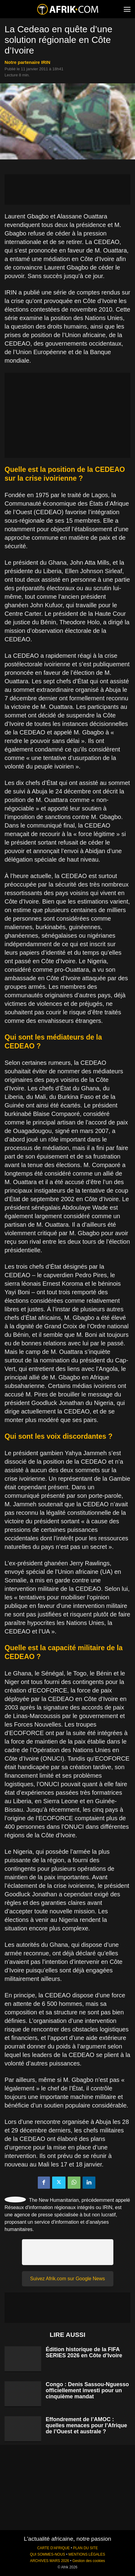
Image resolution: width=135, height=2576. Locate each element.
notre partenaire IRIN (27, 62)
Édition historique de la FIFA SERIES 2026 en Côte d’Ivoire (84, 2352)
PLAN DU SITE (85, 2548)
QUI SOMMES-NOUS (47, 2554)
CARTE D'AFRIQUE (53, 2548)
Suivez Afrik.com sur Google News (67, 2278)
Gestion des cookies (88, 2561)
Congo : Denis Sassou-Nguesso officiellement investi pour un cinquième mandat (87, 2390)
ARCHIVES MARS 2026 (49, 2561)
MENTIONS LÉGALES (87, 2554)
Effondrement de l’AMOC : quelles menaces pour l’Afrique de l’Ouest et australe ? (86, 2425)
